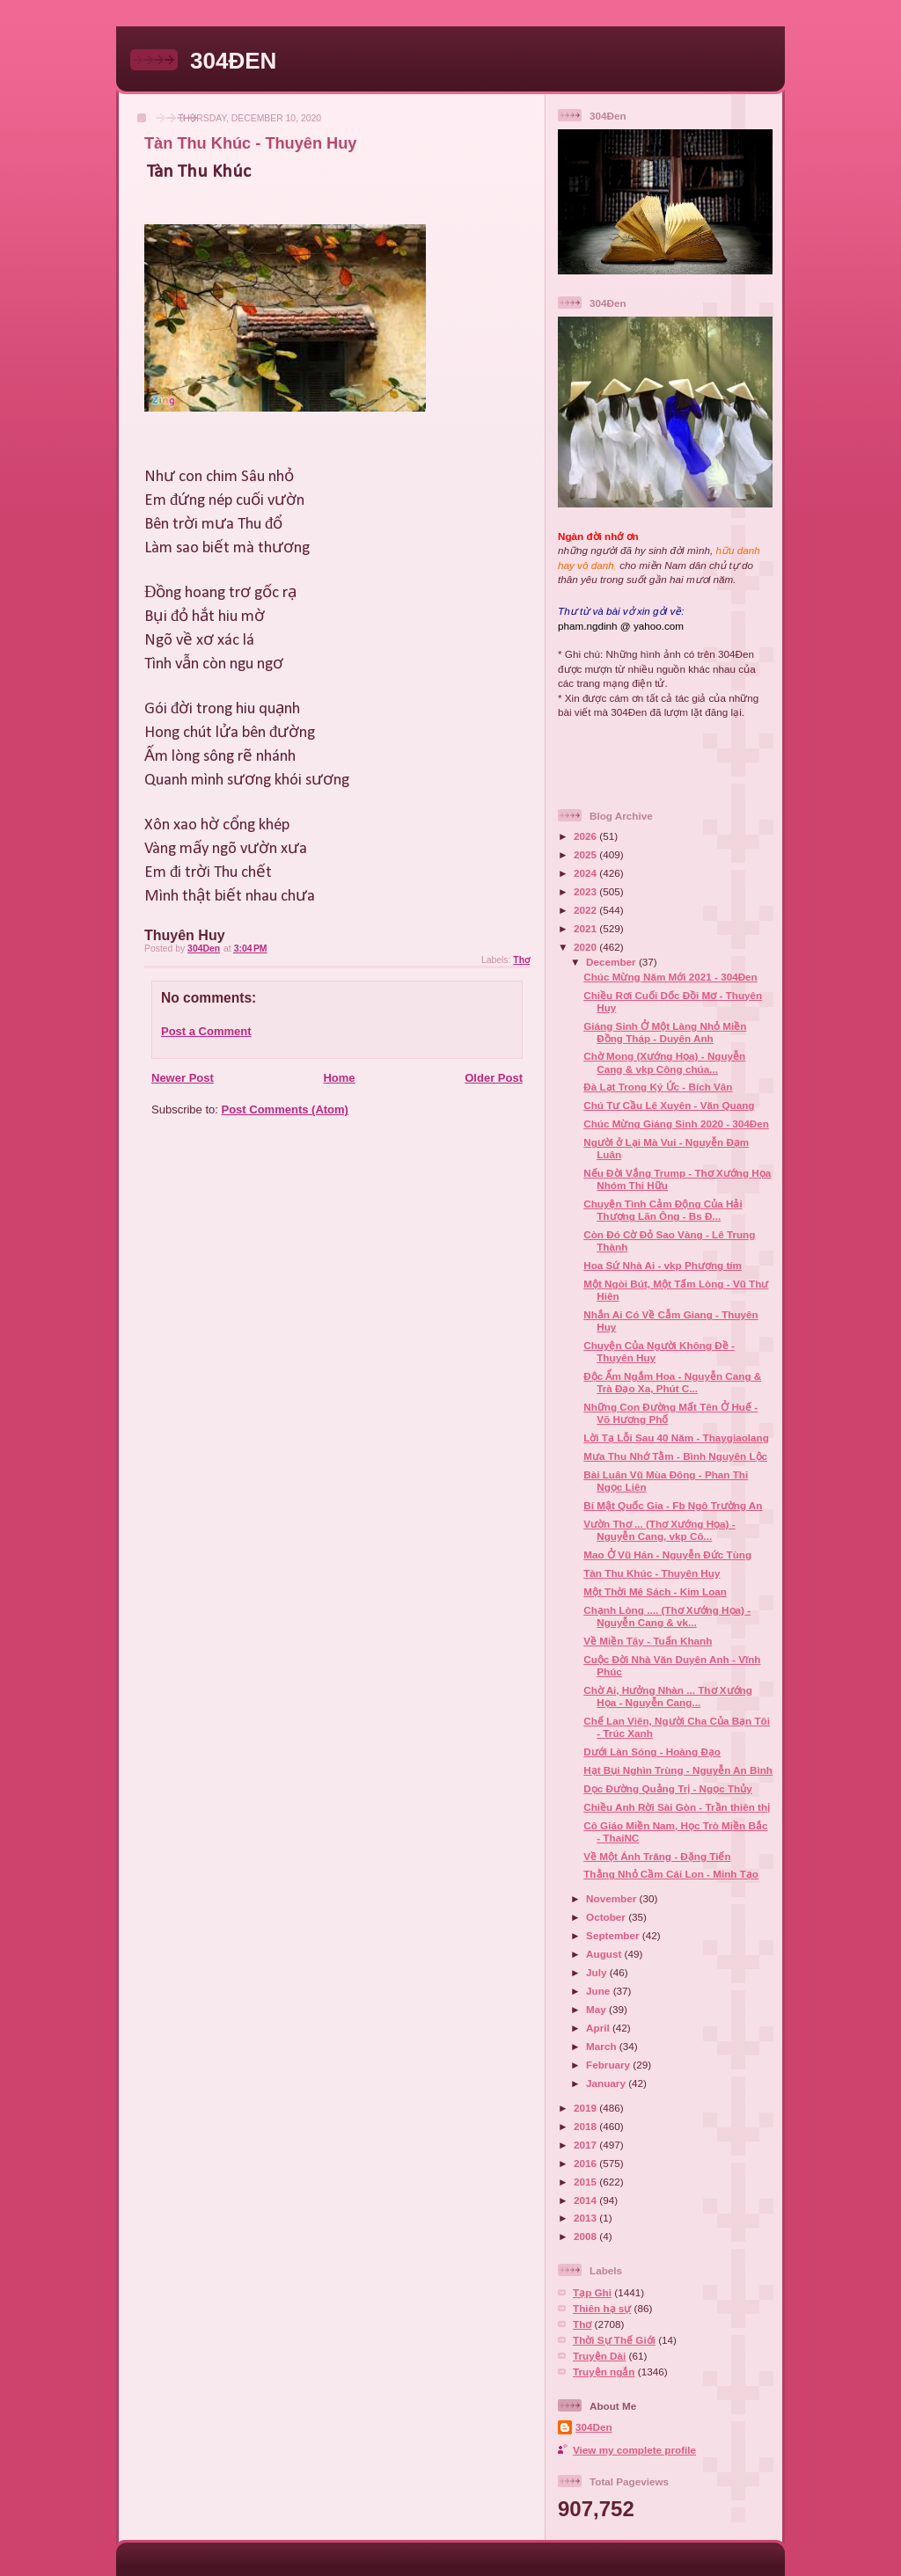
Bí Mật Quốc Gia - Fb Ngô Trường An (672, 1505)
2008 (586, 2236)
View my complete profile (634, 2450)
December (612, 961)
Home (339, 1077)
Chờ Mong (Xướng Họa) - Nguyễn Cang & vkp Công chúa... (664, 1062)
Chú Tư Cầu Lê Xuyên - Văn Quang (668, 1105)
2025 (586, 854)
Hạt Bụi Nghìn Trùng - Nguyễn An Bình (678, 1770)
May (597, 2009)
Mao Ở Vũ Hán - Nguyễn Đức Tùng (667, 1554)
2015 (586, 2181)
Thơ (521, 960)
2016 (586, 2163)
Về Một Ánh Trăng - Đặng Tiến (656, 1856)
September (614, 1935)
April (599, 2027)
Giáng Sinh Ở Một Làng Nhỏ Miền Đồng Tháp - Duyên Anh (664, 1032)
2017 (586, 2144)
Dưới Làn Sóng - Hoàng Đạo (652, 1751)
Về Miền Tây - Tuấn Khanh (647, 1640)
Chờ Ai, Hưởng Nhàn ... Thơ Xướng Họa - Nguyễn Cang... (667, 1696)
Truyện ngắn (604, 2371)
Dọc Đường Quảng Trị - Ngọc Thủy (667, 1788)
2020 (586, 946)
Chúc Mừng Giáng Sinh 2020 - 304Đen (676, 1123)
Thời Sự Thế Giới (614, 2340)
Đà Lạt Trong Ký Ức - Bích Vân (657, 1086)
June (599, 1990)
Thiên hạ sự (602, 2308)
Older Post (494, 1077)
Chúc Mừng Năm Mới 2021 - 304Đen (670, 976)
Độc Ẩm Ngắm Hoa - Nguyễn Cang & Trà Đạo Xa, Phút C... (672, 1382)
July (598, 1972)
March (602, 2046)
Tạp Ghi (592, 2292)
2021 (586, 928)
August (605, 1953)
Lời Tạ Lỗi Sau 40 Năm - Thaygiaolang (676, 1437)
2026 (586, 836)
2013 (586, 2217)
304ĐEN (233, 60)
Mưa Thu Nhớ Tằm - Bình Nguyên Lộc (675, 1456)
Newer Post (182, 1077)
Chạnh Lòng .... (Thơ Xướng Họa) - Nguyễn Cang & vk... (667, 1616)
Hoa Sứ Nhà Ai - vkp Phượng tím (662, 1265)
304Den (593, 2427)
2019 (586, 2107)
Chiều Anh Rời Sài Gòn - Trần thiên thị (676, 1807)
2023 (586, 891)
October (607, 1917)
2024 (586, 873)
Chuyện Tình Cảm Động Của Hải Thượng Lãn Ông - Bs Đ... (662, 1210)
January (607, 2083)
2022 (586, 910)
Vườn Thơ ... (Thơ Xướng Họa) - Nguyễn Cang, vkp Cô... (659, 1530)
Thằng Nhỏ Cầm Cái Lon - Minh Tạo (670, 1873)
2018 (586, 2126)
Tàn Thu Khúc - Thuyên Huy (651, 1573)
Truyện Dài (599, 2355)
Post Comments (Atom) (285, 1109)
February (609, 2064)
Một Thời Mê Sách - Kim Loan (655, 1591)
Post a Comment (206, 1031)
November (612, 1898)
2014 (586, 2200)
